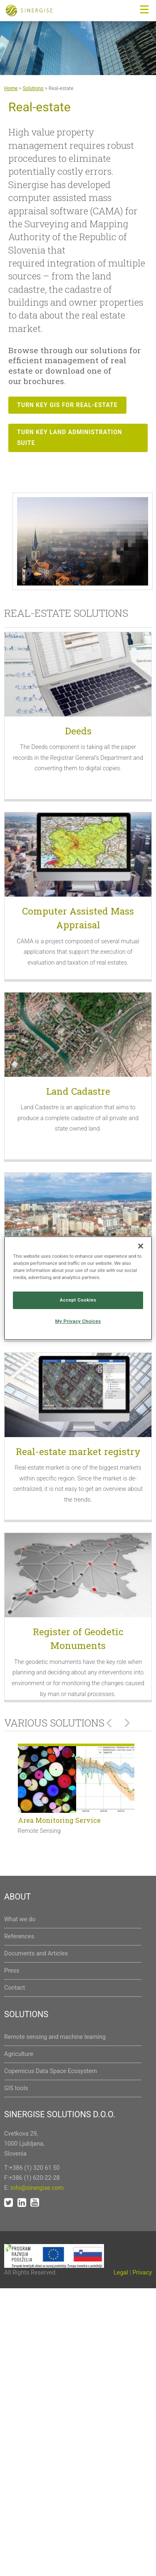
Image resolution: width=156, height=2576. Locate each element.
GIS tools (16, 2088)
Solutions (33, 88)
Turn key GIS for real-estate (67, 405)
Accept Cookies (78, 1300)
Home (10, 88)
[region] (78, 1288)
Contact (14, 1987)
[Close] (140, 1245)
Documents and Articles (36, 1953)
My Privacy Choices (78, 1321)
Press (11, 1970)
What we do (19, 1919)
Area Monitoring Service (59, 1820)
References (19, 1936)
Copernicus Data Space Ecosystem (50, 2071)
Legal (121, 2272)
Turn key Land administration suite (69, 437)
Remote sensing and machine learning (55, 2037)
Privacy (142, 2272)
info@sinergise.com (37, 2187)
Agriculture (18, 2054)
